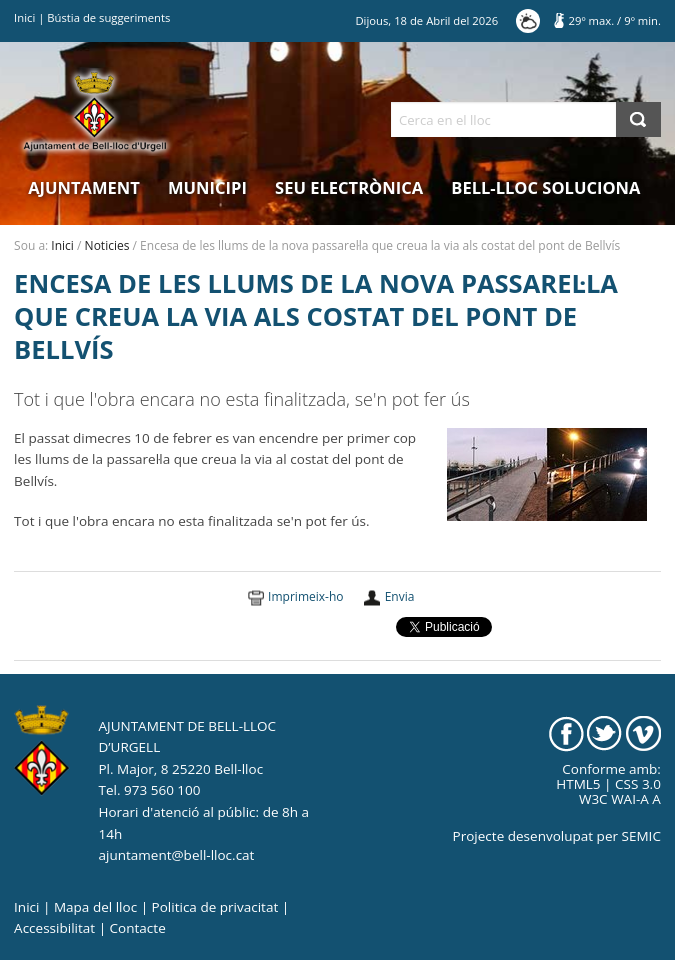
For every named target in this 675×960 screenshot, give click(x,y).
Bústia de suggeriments (108, 17)
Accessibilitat (54, 928)
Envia (400, 596)
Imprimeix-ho (305, 596)
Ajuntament (84, 187)
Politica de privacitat (215, 907)
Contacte (138, 928)
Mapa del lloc (95, 907)
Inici (24, 17)
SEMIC (641, 836)
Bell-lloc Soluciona (545, 187)
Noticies (107, 245)
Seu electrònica (349, 187)
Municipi (207, 187)
